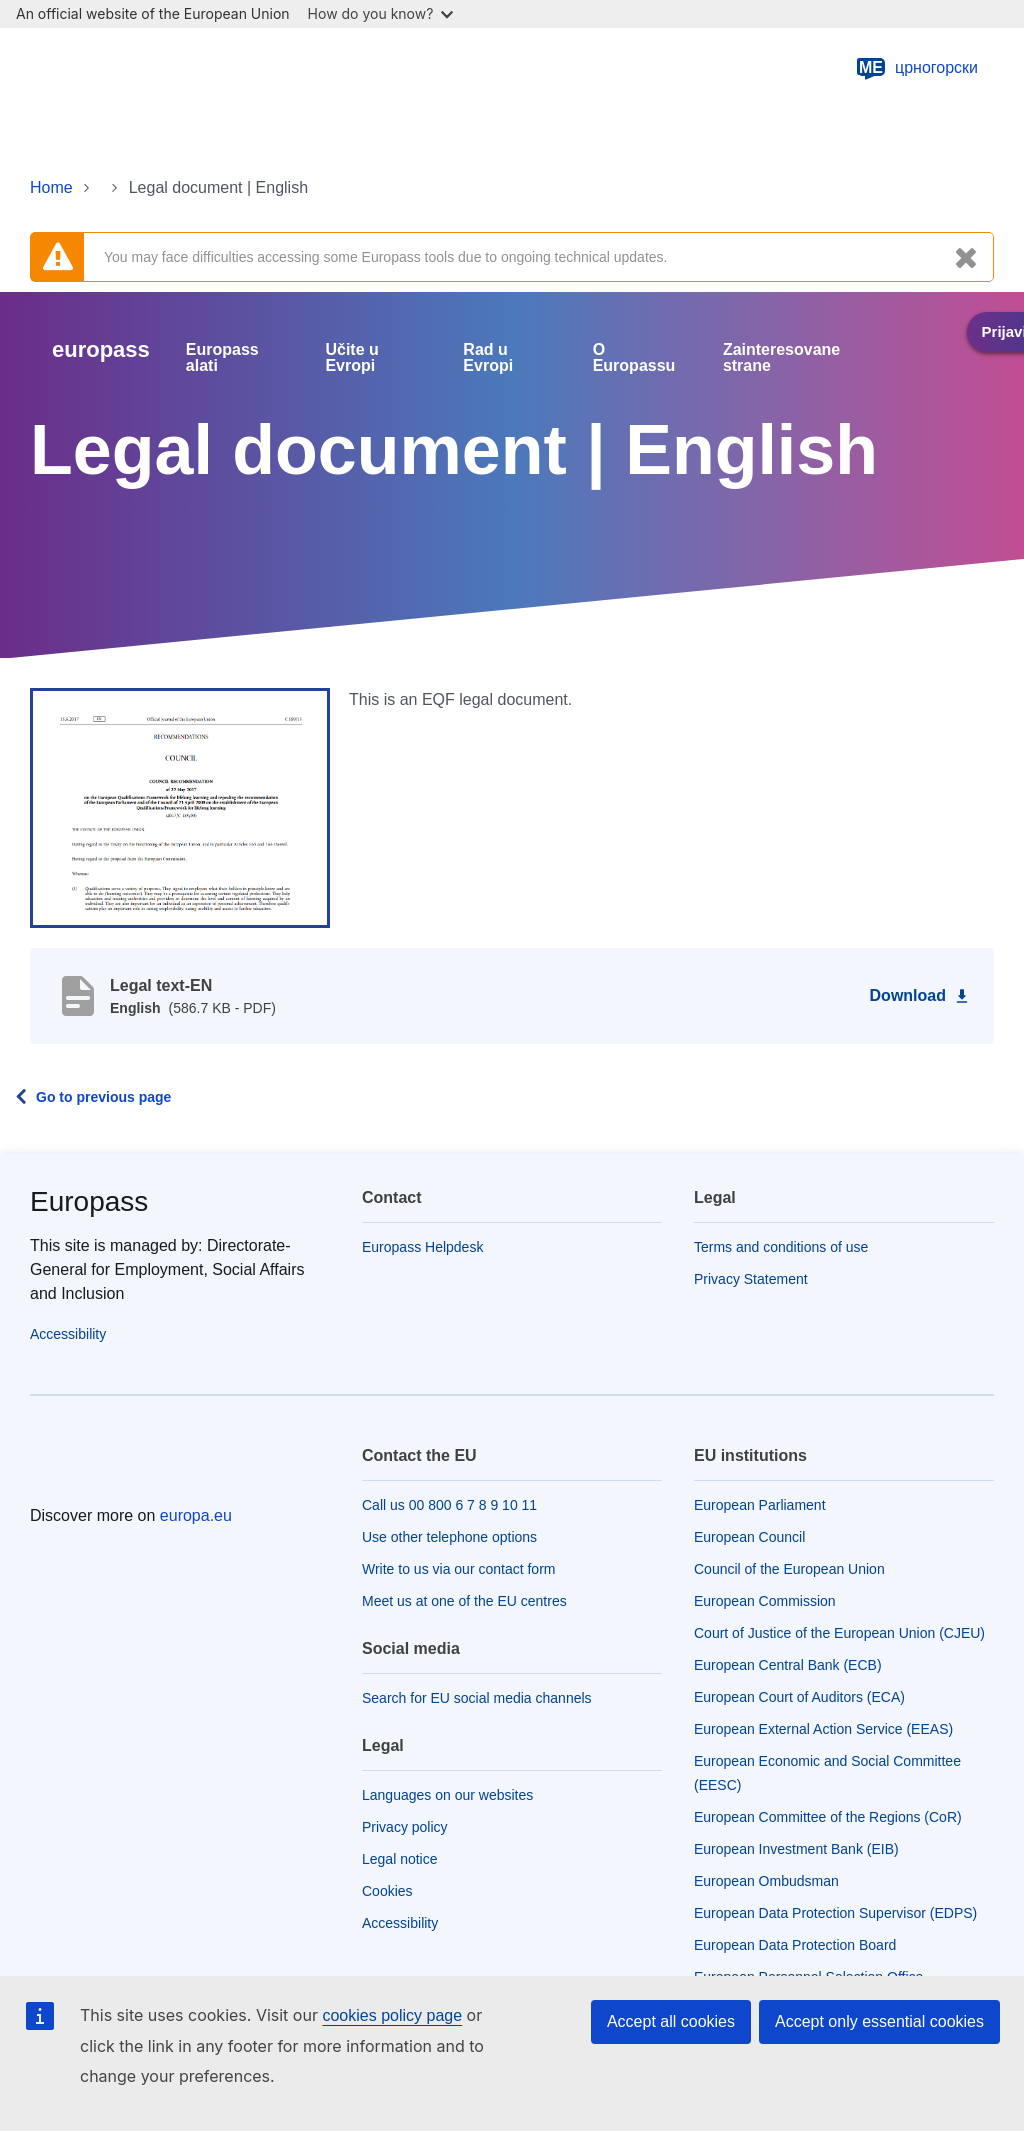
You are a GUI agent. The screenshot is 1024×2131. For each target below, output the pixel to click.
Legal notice (400, 1859)
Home (51, 187)
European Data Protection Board (795, 1945)
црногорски (916, 68)
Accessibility (68, 1334)
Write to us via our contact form (458, 1569)
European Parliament (760, 1505)
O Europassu (634, 358)
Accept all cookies (671, 2021)
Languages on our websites (447, 1795)
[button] (180, 807)
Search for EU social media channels (477, 1698)
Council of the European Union (789, 1569)
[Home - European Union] (129, 68)
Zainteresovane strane (781, 358)
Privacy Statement (751, 1279)
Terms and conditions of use (781, 1247)
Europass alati (222, 358)
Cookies (387, 1891)
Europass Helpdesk (422, 1247)
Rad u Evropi (488, 358)
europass (101, 349)
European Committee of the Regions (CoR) (828, 1817)
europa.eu (196, 1515)
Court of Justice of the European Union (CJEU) (839, 1633)
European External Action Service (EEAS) (823, 1729)
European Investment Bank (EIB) (796, 1849)
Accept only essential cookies (879, 2021)
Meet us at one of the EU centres (464, 1601)
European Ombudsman (766, 1881)
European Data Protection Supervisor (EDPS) (835, 1913)
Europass (89, 1201)
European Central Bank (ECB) (788, 1665)
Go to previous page (103, 1097)
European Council (749, 1537)
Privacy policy (405, 1827)
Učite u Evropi (351, 358)
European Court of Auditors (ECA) (799, 1697)
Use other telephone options (449, 1537)
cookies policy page (392, 2015)
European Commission (765, 1601)
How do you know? (381, 13)
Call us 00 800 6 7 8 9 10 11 (449, 1505)
